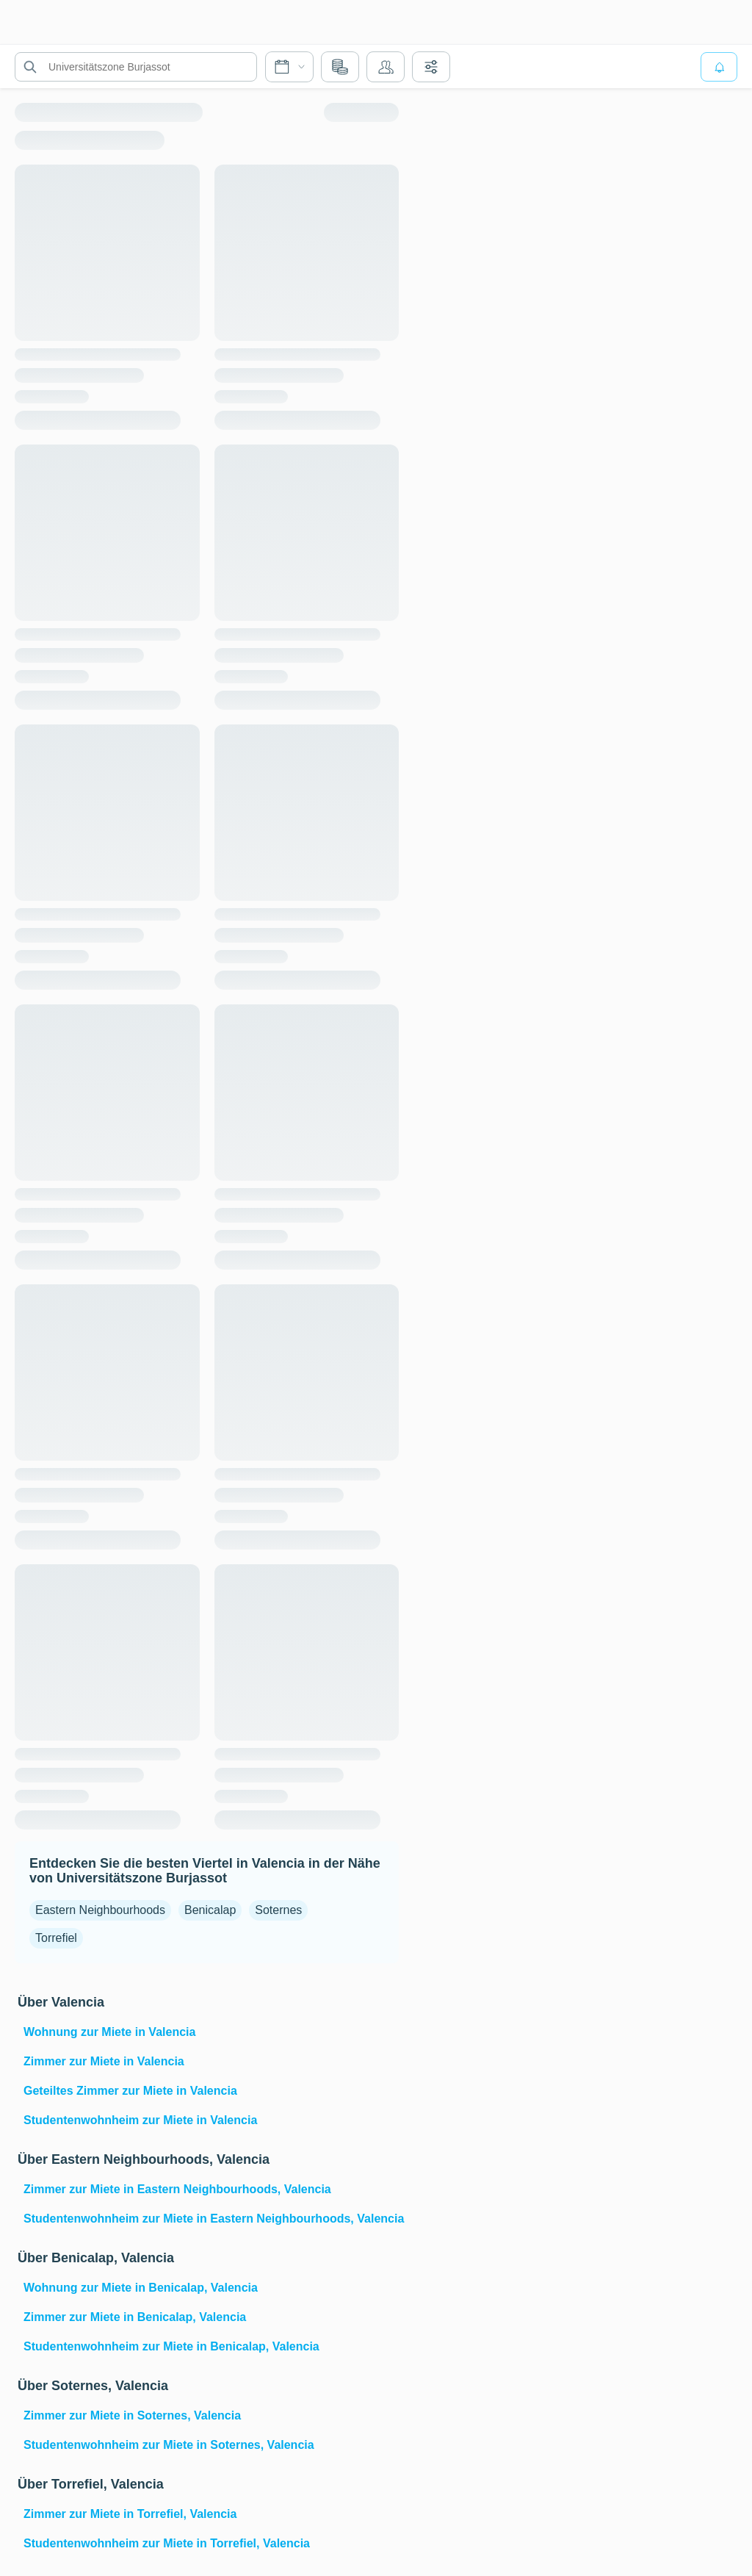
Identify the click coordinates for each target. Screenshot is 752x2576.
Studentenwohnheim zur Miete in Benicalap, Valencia (171, 2346)
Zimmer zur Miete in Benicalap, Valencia (135, 2317)
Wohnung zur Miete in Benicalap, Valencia (141, 2287)
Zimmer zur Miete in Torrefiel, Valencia (130, 2514)
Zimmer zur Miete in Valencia (104, 2061)
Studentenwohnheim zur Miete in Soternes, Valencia (169, 2445)
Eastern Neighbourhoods (100, 1910)
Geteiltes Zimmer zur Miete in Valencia (130, 2090)
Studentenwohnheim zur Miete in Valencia (140, 2120)
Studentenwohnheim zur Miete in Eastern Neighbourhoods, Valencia (210, 2218)
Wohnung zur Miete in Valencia (109, 2032)
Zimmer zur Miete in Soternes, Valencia (132, 2415)
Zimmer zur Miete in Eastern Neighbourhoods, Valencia (177, 2189)
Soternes (278, 1910)
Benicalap (210, 1910)
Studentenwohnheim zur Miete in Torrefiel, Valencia (167, 2543)
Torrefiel (56, 1938)
